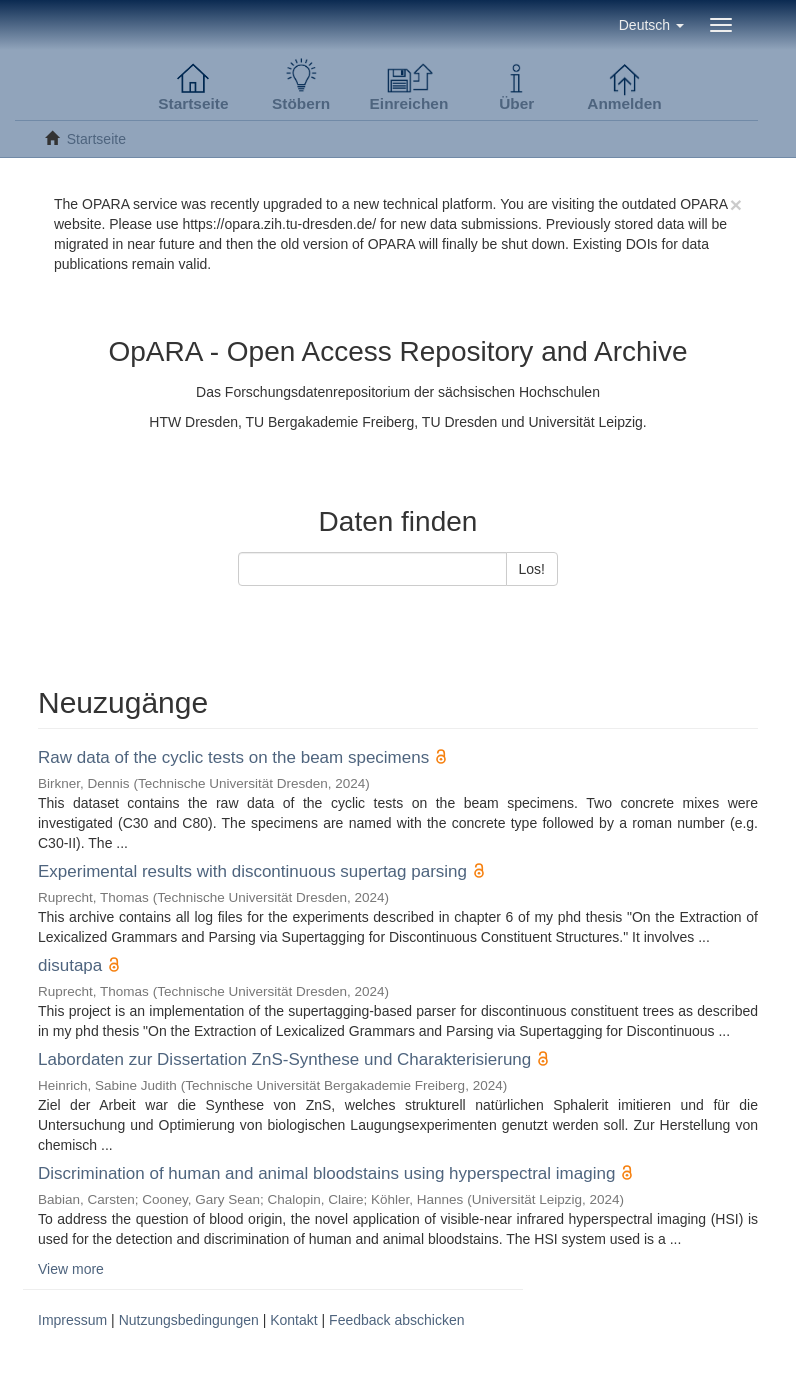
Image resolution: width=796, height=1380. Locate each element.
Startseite (96, 139)
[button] (651, 25)
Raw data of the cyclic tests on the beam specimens (233, 757)
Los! (532, 569)
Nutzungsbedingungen (189, 1320)
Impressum (72, 1320)
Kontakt (293, 1320)
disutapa (70, 965)
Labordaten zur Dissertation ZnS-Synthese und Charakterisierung (284, 1059)
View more (71, 1269)
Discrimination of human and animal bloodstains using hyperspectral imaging (326, 1173)
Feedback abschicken (396, 1320)
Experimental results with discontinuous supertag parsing (252, 871)
